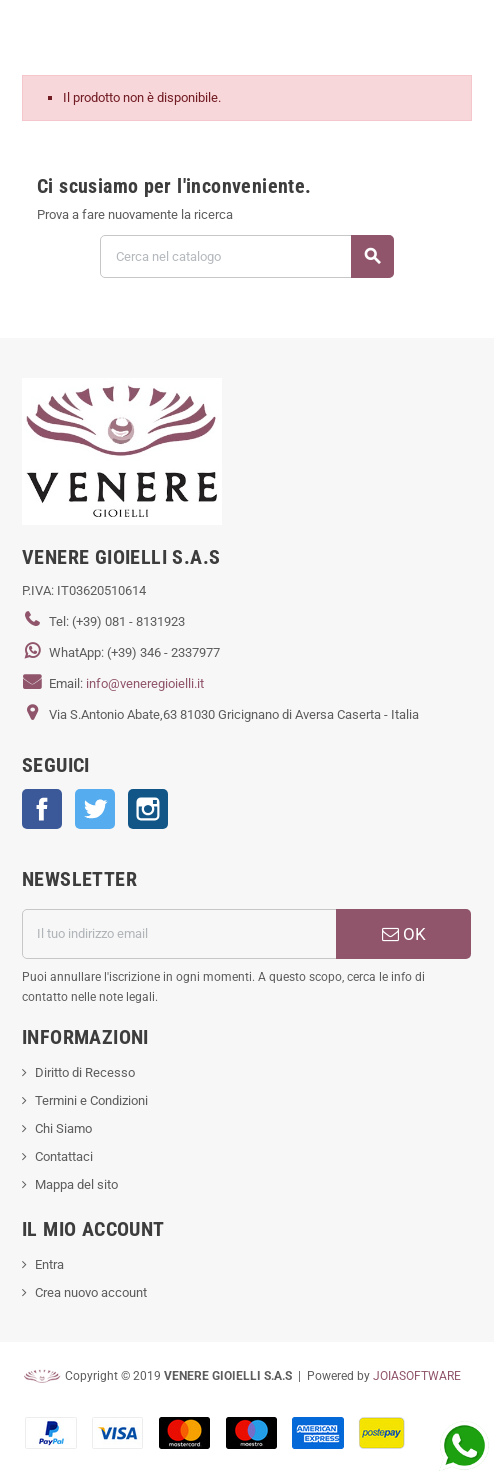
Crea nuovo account (91, 1292)
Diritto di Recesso (85, 1072)
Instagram (148, 809)
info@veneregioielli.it (145, 683)
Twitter (95, 809)
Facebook (42, 809)
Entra (49, 1264)
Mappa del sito (76, 1184)
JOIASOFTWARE (417, 1376)
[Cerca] (247, 256)
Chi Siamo (63, 1128)
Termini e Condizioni (91, 1100)
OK (404, 934)
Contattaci (64, 1156)
